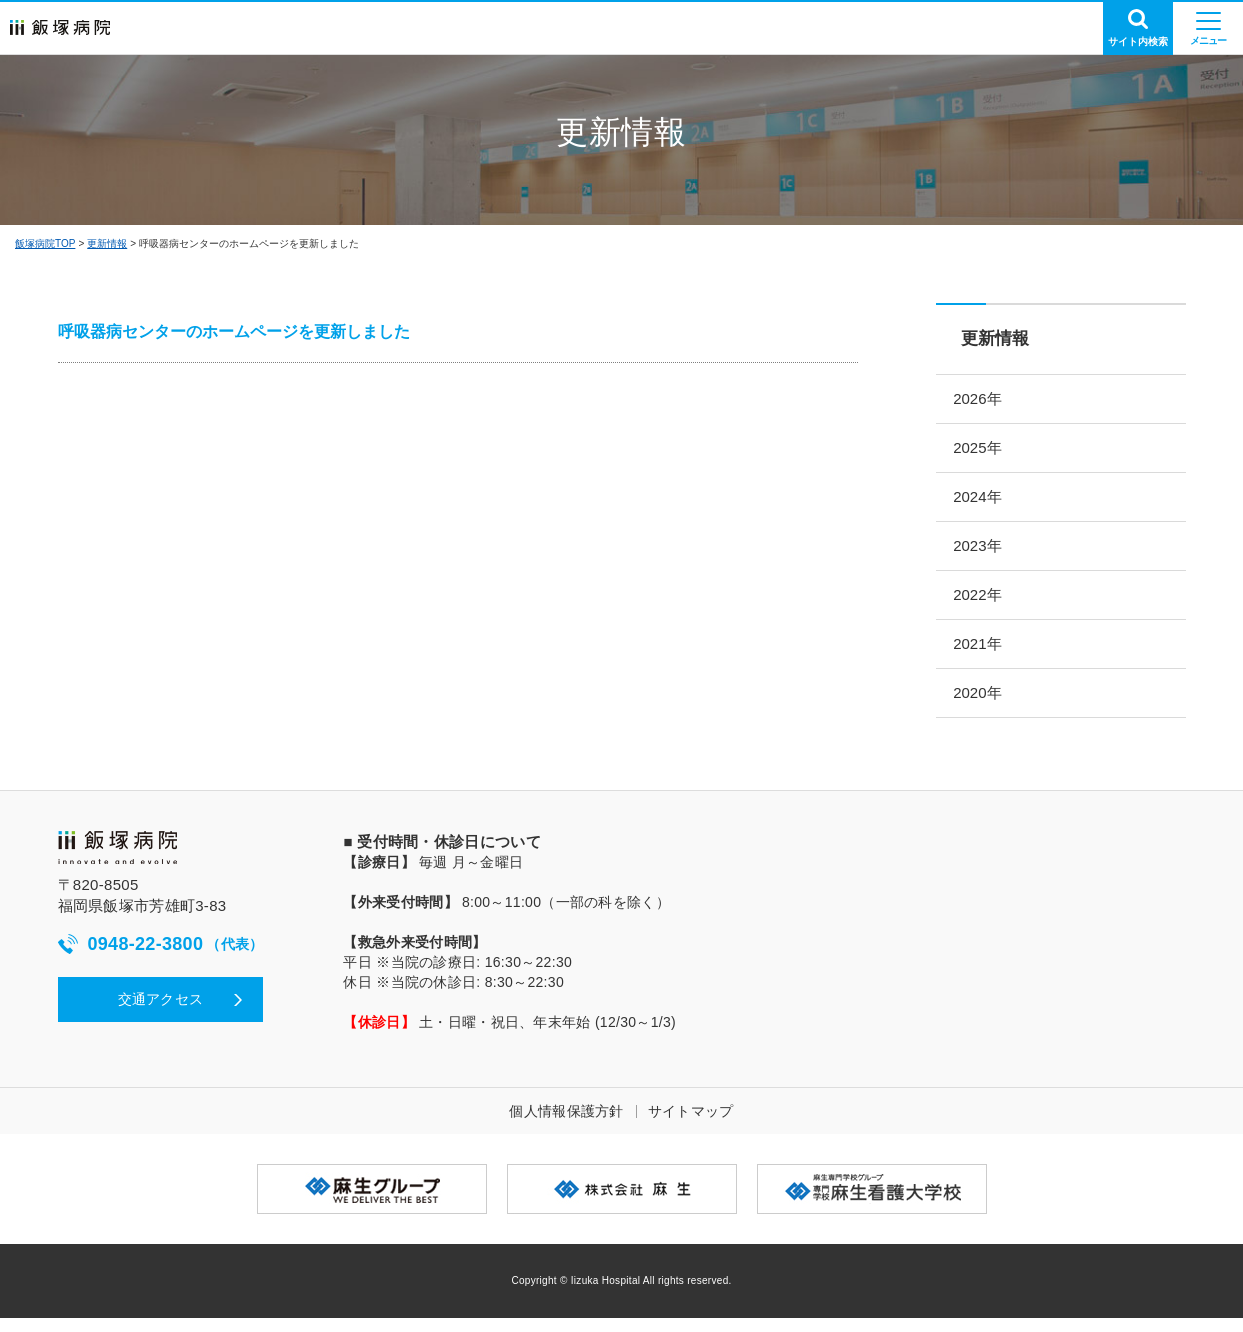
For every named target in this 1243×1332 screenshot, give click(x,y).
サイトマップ (691, 1125)
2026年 (985, 399)
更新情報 (107, 243)
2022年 (985, 603)
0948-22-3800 (161, 958)
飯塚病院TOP (45, 243)
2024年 (985, 501)
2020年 (985, 705)
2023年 (985, 552)
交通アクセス (161, 1013)
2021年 (985, 654)
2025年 (985, 450)
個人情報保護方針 (566, 1125)
